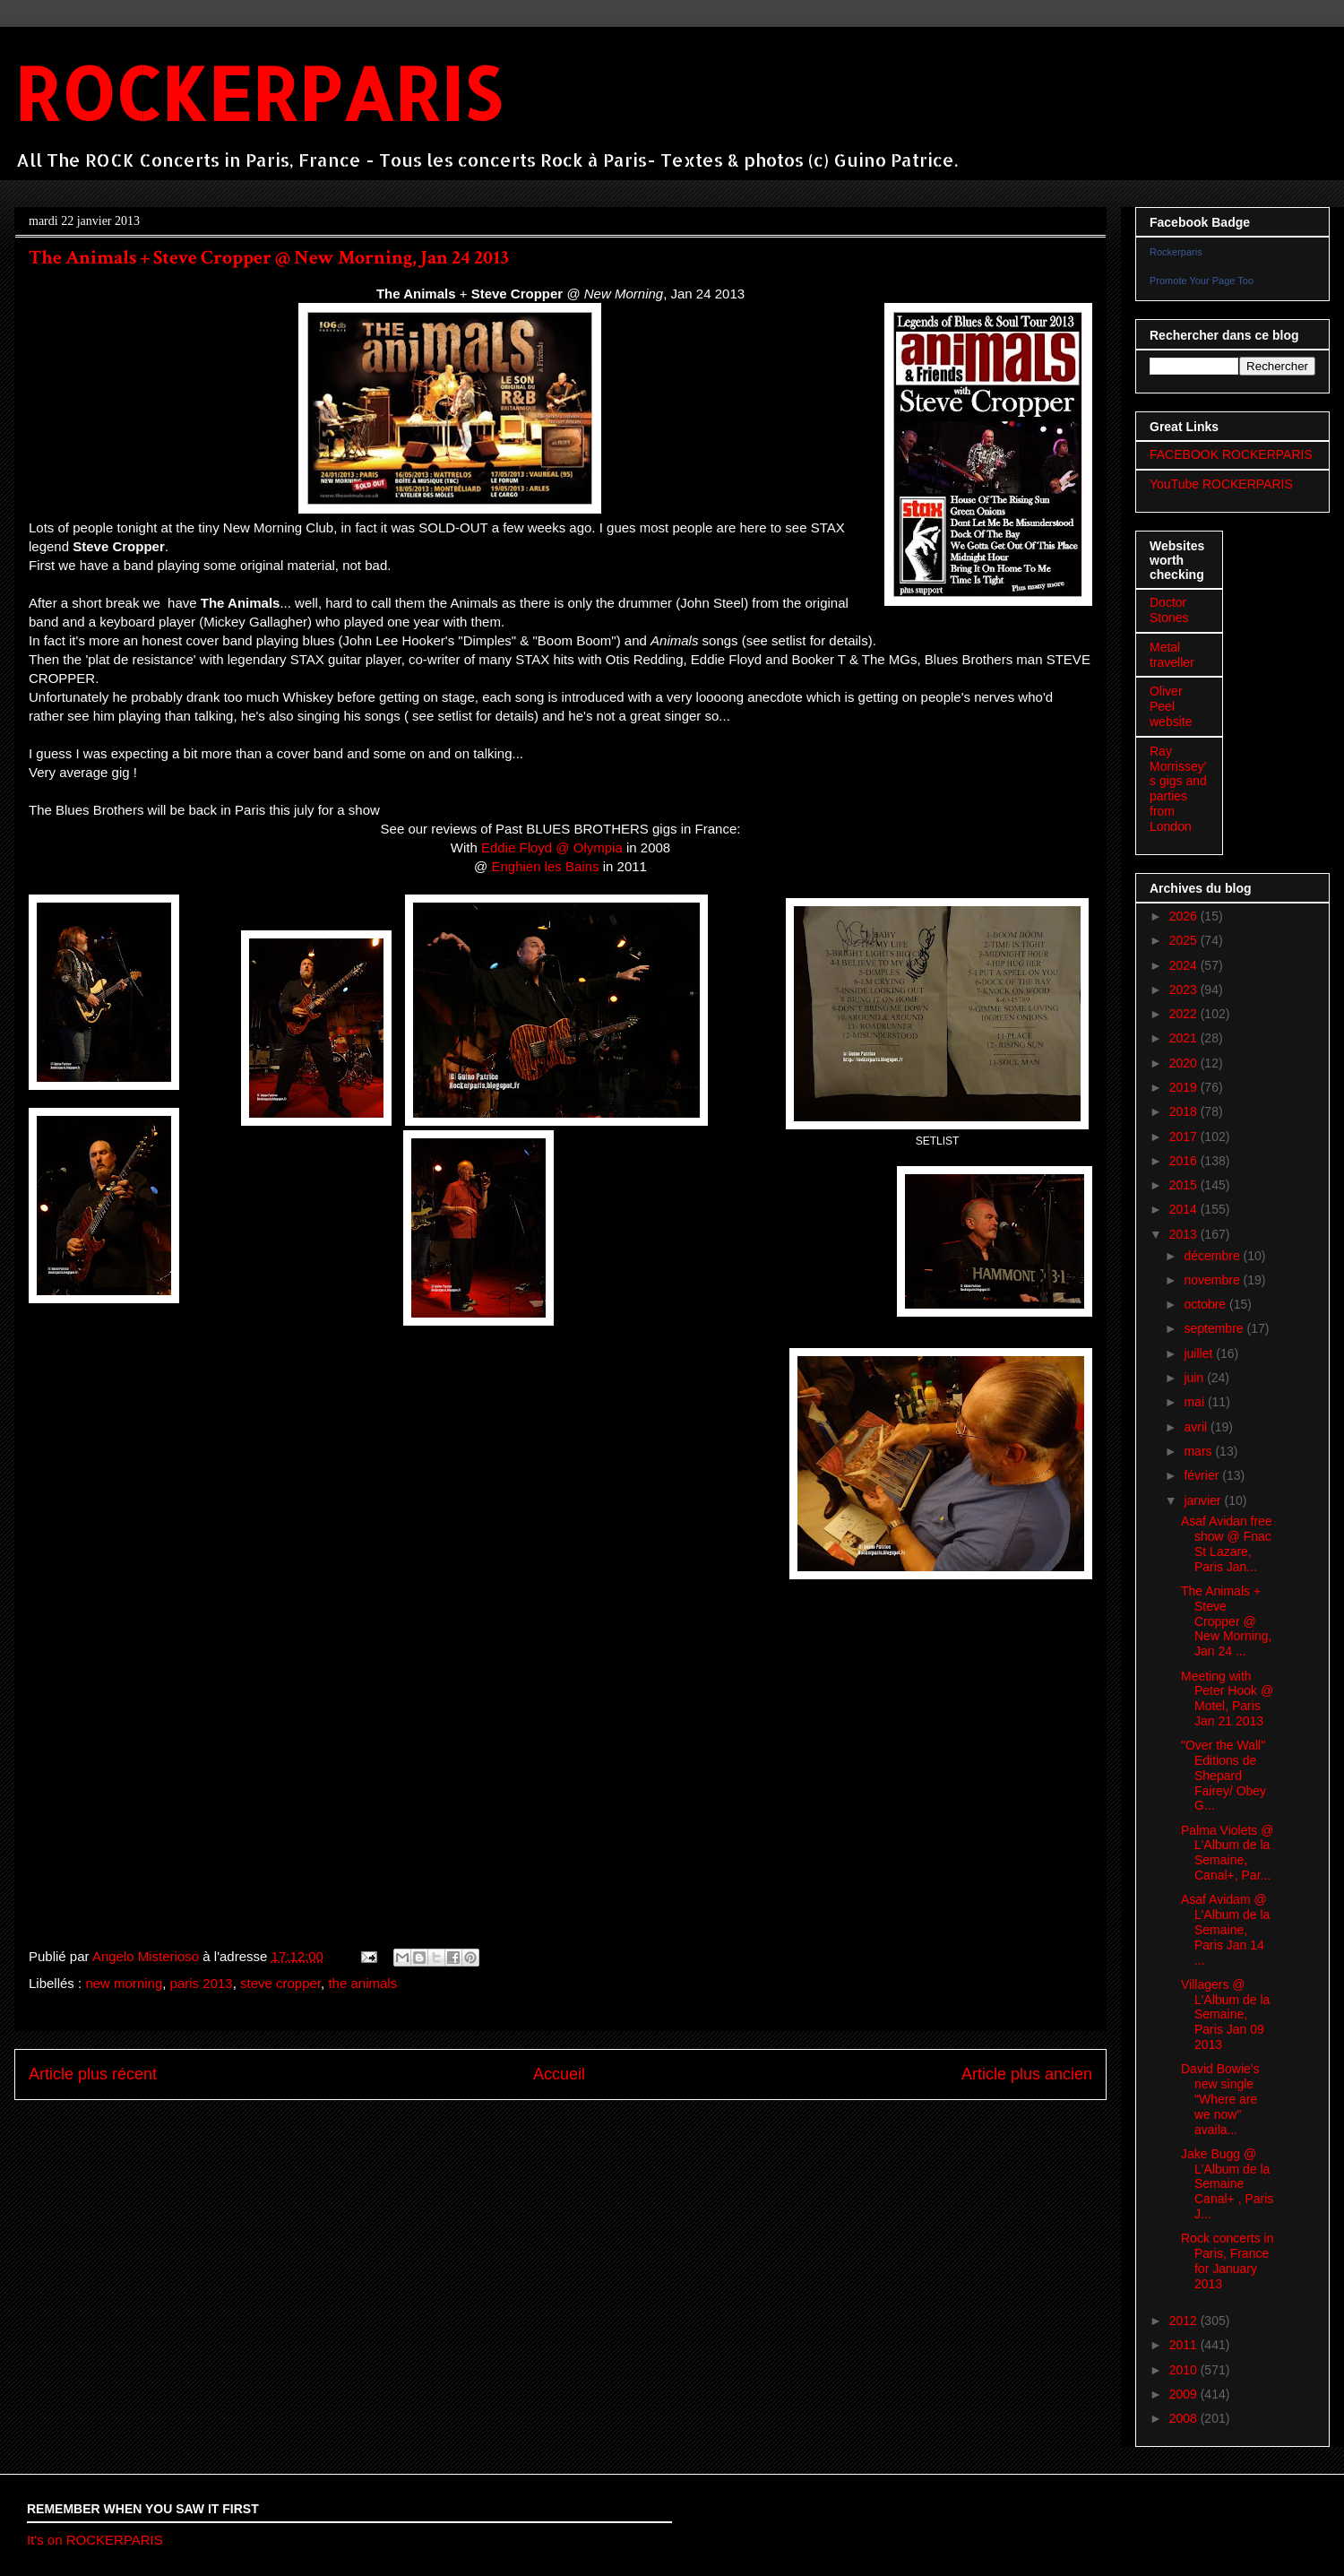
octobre (1206, 1304)
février (1203, 1475)
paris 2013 (201, 1983)
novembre (1213, 1280)
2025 (1185, 940)
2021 (1185, 1038)
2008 (1185, 2418)
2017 (1185, 1136)
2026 (1185, 916)
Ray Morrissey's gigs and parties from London (1178, 789)
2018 (1185, 1111)
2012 (1185, 2320)
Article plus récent (93, 2074)
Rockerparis (1176, 251)
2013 (1185, 1234)
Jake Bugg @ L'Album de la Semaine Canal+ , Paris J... (1227, 2184)
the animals (362, 1983)
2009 (1185, 2394)
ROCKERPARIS (257, 93)
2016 (1185, 1161)
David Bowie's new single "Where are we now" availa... (1220, 2099)
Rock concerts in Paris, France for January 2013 (1227, 2260)
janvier (1204, 1500)
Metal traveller (1172, 655)
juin (1195, 1377)
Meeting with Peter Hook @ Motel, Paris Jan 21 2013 (1227, 1698)
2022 (1185, 1014)
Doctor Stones (1169, 610)
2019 (1185, 1087)
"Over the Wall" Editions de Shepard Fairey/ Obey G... (1223, 1775)
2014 (1185, 1209)
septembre (1215, 1328)
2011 (1185, 2345)
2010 (1185, 2370)
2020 (1185, 1063)
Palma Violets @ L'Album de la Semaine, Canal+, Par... (1227, 1852)
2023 (1185, 989)
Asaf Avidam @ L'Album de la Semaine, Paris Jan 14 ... (1225, 1929)
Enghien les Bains (545, 866)
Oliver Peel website (1171, 706)
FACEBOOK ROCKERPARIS (1231, 454)
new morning (123, 1983)
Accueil (559, 2074)
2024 (1185, 965)
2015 (1185, 1185)
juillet (1200, 1353)
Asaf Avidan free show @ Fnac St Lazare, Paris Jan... (1226, 1543)
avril (1197, 1427)
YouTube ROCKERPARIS (1221, 484)
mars (1199, 1451)
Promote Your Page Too (1202, 280)
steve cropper (280, 1983)
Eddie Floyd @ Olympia (552, 847)
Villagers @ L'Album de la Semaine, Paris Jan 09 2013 (1225, 2014)
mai (1195, 1402)
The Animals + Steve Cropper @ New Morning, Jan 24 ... (1226, 1621)
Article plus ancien (1026, 2074)
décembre (1213, 1256)
